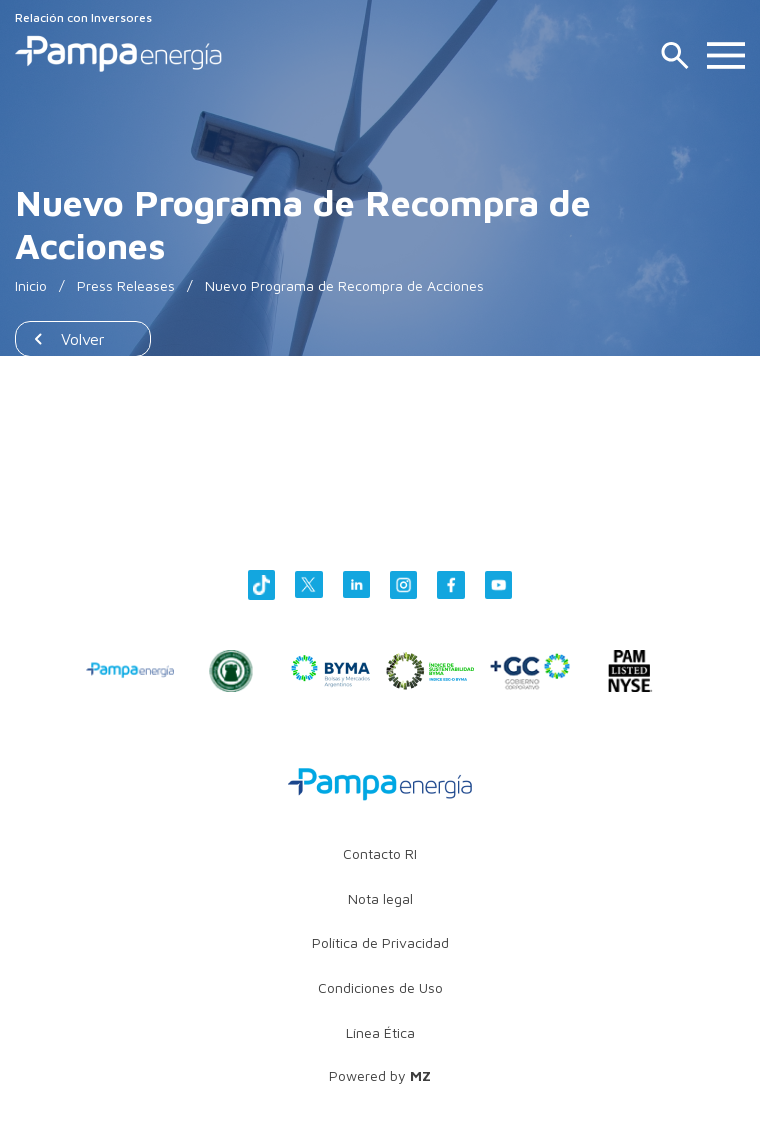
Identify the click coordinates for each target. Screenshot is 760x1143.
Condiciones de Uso (380, 987)
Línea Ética (380, 1032)
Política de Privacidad (380, 942)
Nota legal (380, 898)
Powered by (380, 1075)
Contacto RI (380, 853)
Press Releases (126, 285)
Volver (83, 339)
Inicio (31, 285)
